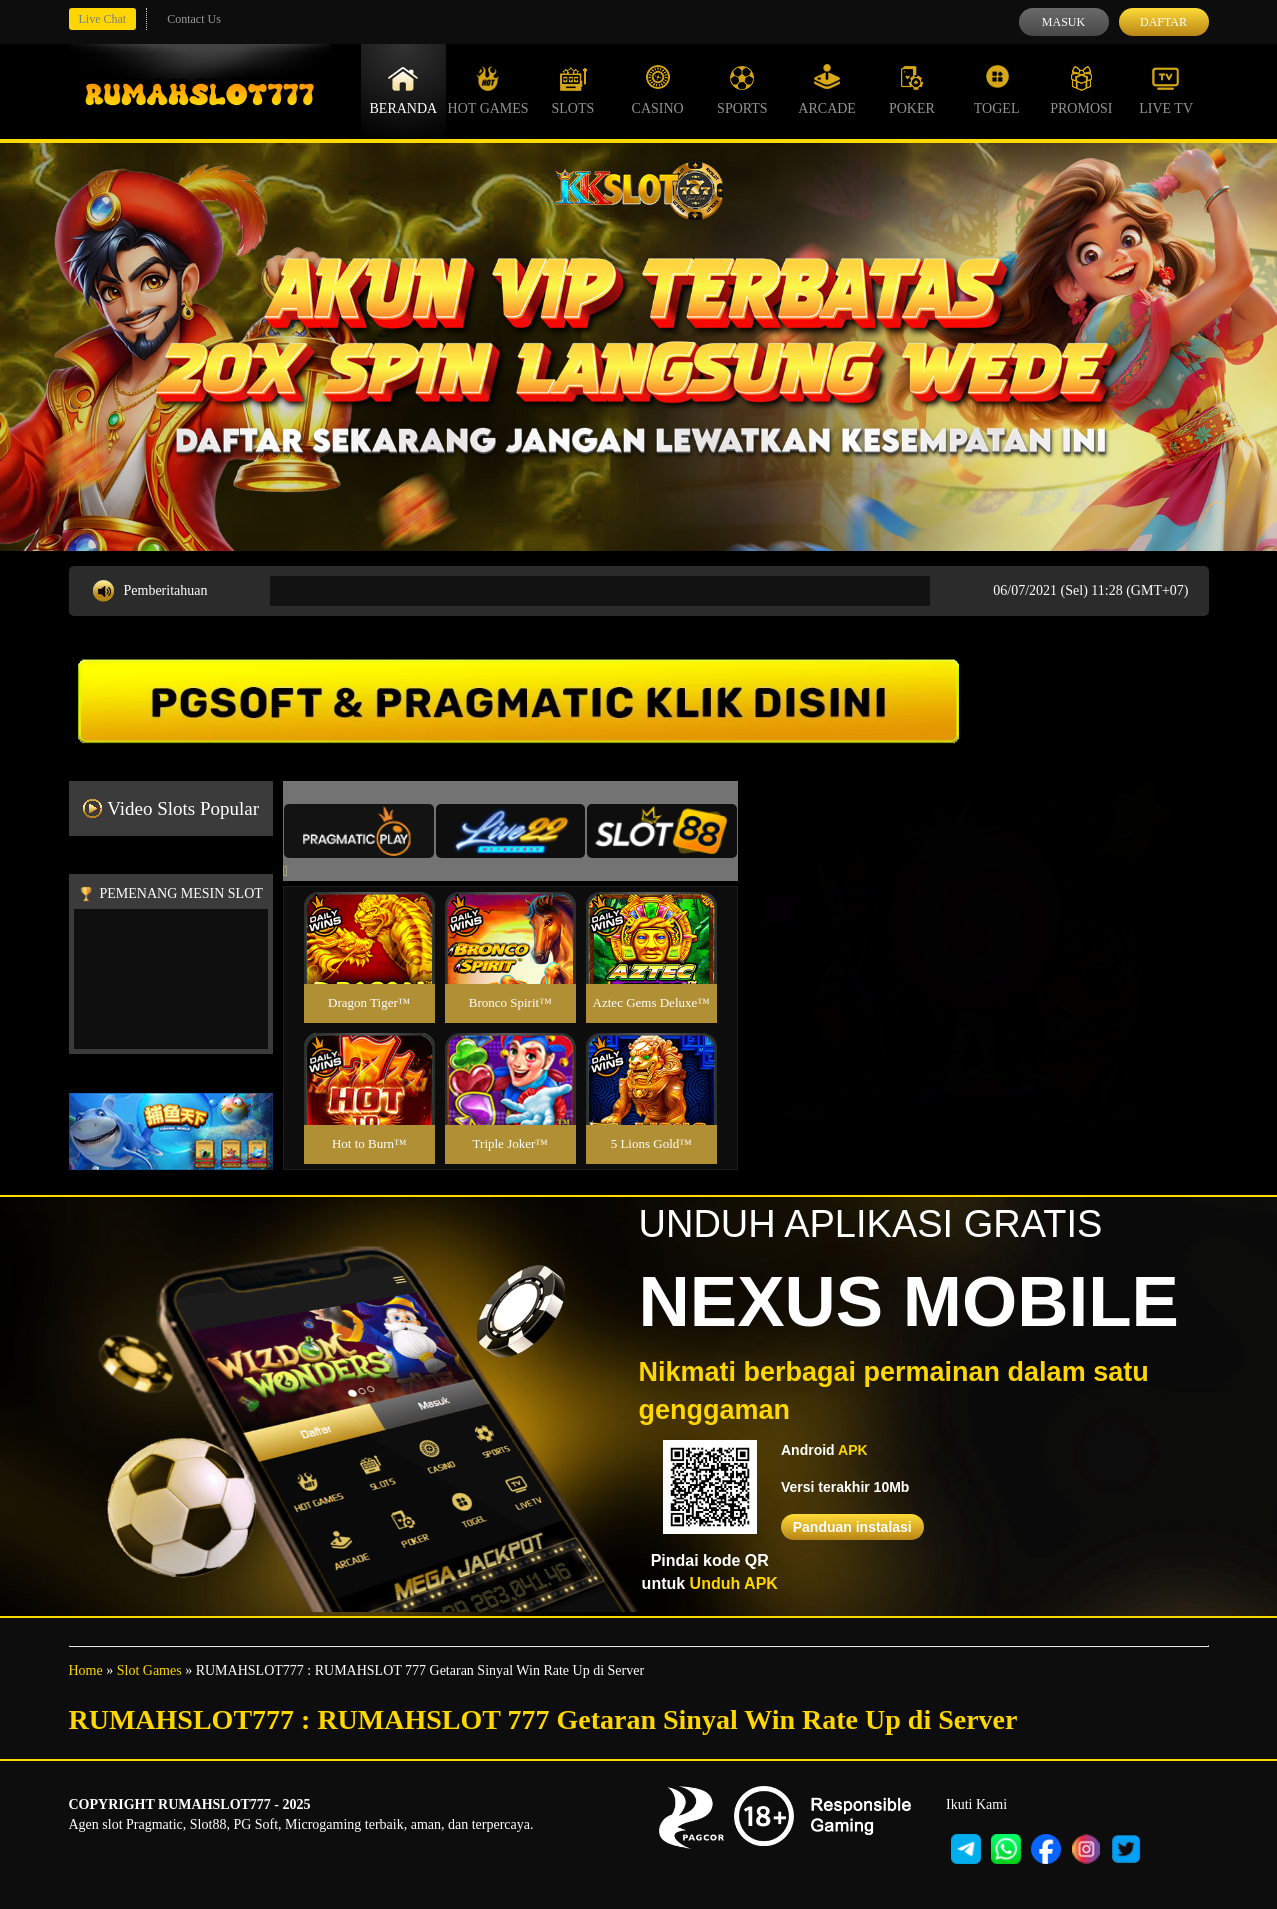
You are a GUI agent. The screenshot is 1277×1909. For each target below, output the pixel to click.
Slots (572, 90)
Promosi (1081, 90)
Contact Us (194, 19)
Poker (912, 90)
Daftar (1163, 22)
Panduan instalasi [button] (852, 1527)
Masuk (1063, 22)
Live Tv (1166, 90)
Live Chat (103, 19)
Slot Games (149, 1670)
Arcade (827, 90)
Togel (997, 90)
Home (86, 1670)
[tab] (359, 831)
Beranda (404, 90)
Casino (658, 90)
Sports (742, 90)
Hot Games (488, 90)
